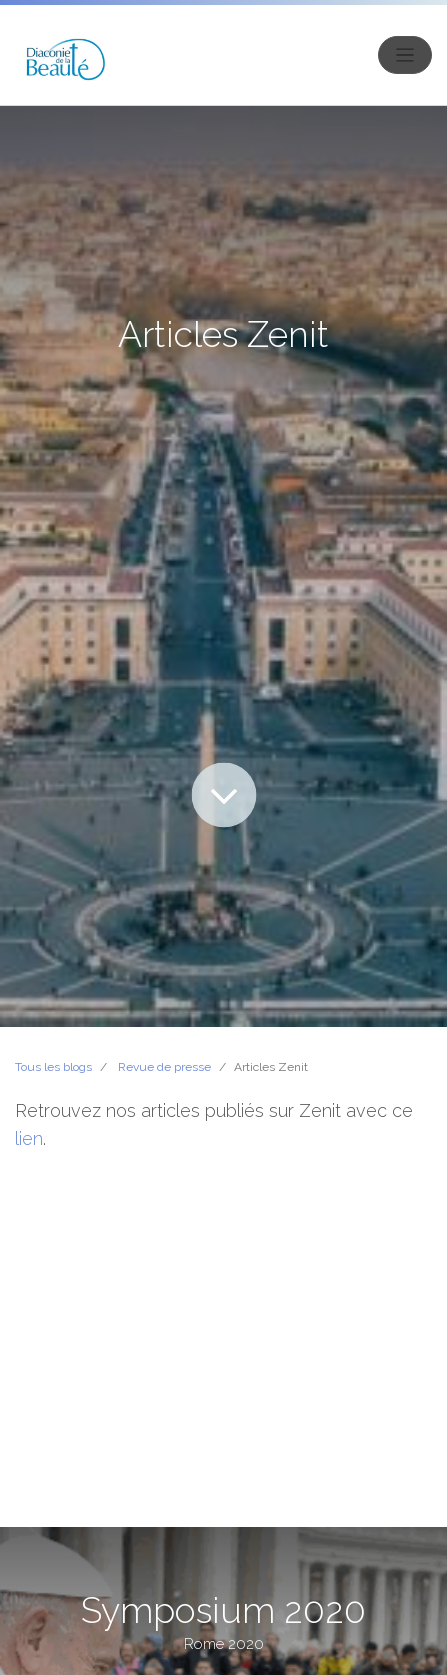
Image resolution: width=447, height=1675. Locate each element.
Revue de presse (164, 1067)
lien (29, 1138)
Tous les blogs (53, 1067)
